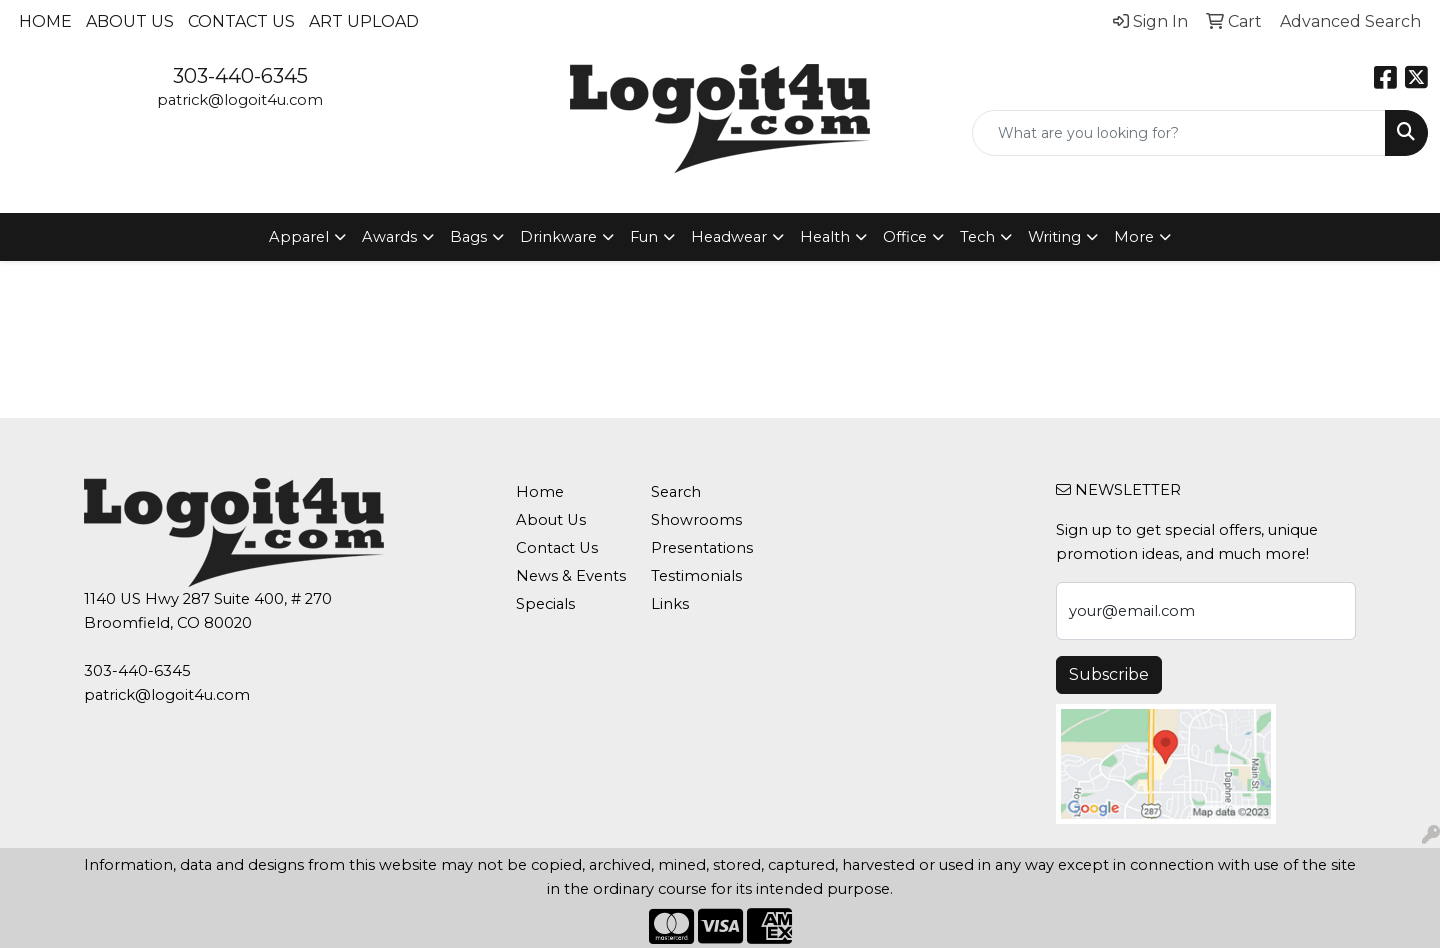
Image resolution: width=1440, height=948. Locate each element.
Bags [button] (468, 237)
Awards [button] (389, 237)
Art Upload (364, 21)
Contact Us (241, 21)
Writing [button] (1054, 237)
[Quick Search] (1179, 133)
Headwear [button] (729, 237)
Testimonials (696, 576)
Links (670, 604)
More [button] (1134, 237)
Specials (545, 604)
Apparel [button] (299, 237)
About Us (130, 21)
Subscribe (1109, 674)
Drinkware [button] (558, 237)
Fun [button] (644, 237)
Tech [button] (977, 237)
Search (676, 492)
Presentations (702, 548)
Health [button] (825, 237)
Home (45, 21)
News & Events (571, 576)
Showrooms (696, 520)
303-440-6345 (240, 76)
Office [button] (905, 237)
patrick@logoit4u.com (240, 100)
